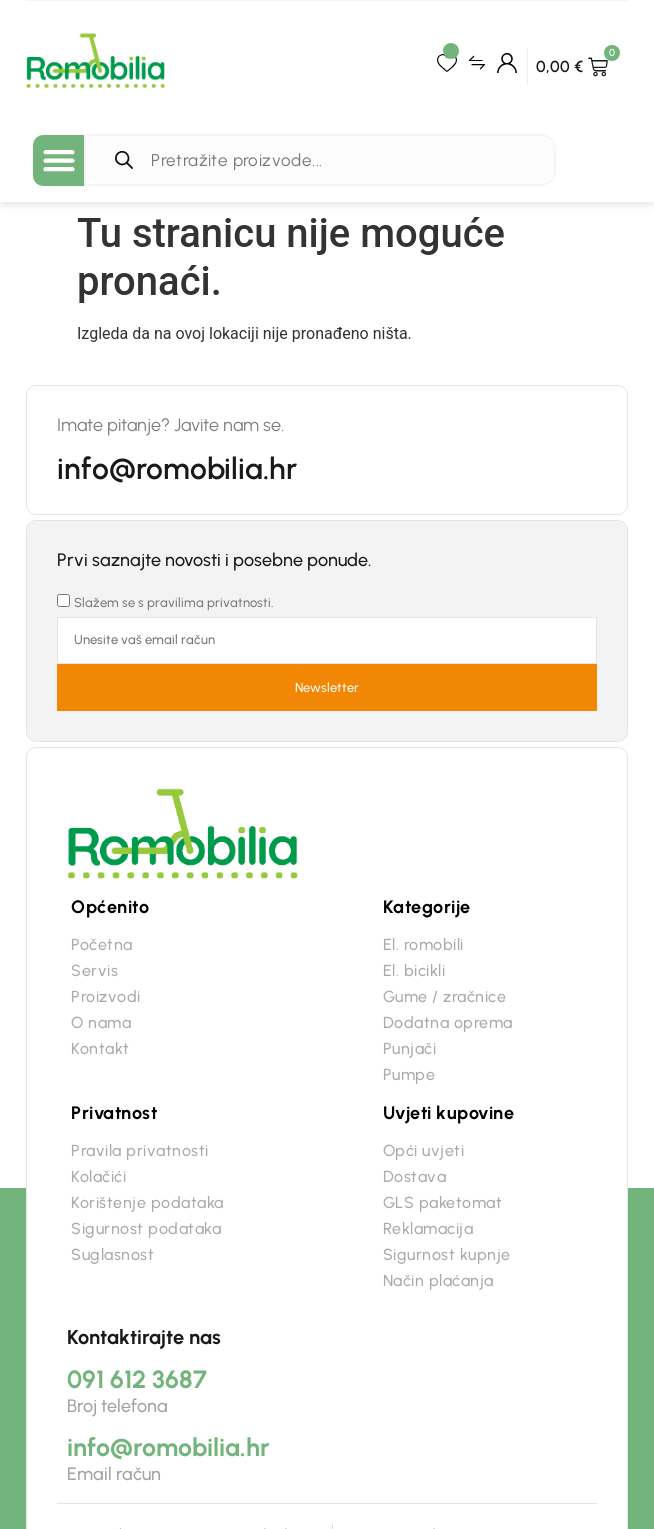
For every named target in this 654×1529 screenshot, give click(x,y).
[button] (58, 160)
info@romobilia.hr (177, 468)
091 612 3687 (137, 1379)
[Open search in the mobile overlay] (324, 160)
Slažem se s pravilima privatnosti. (174, 602)
